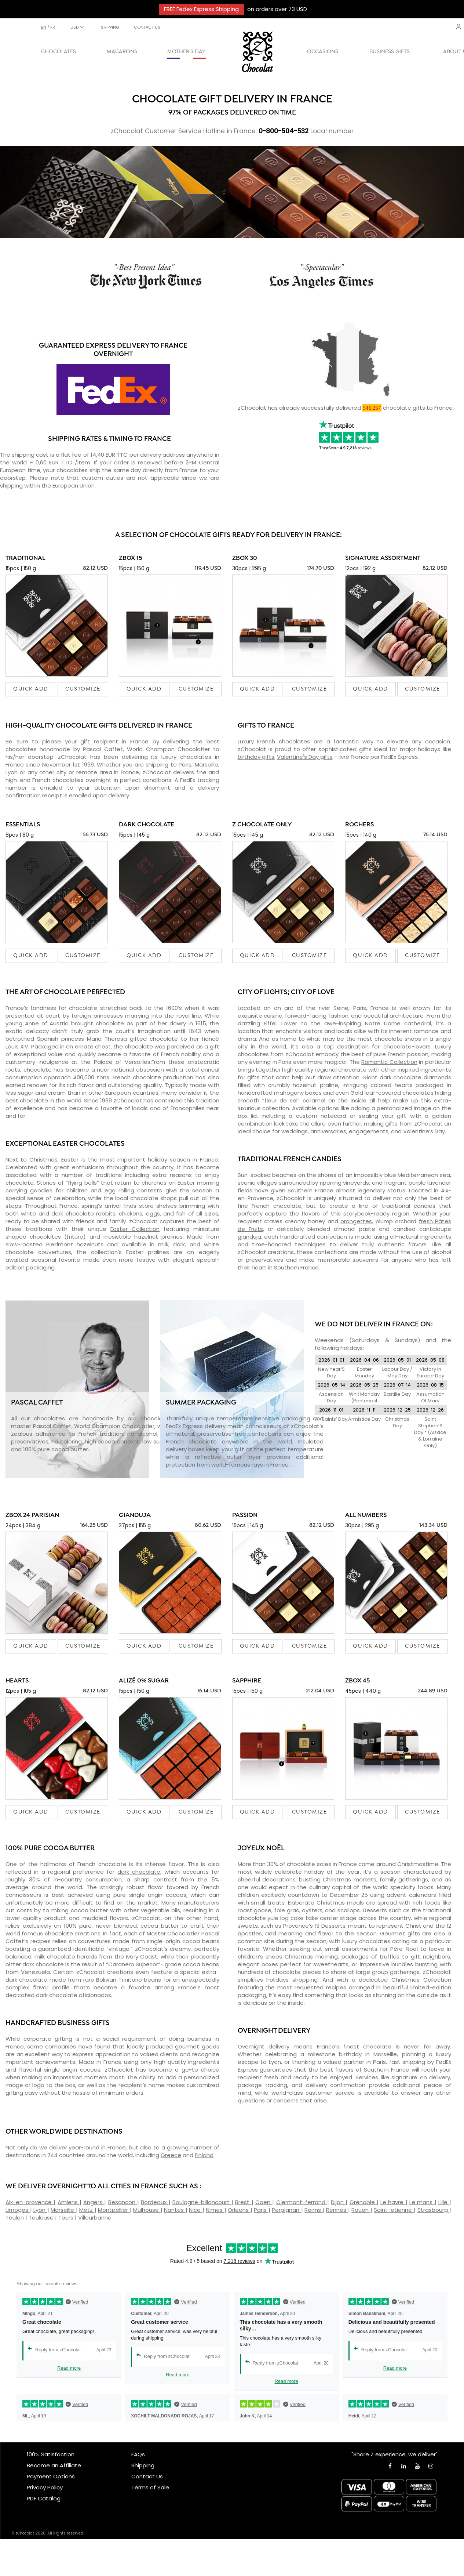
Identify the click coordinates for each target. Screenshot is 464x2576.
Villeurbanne (95, 2217)
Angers (93, 2202)
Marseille (63, 2210)
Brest (243, 2202)
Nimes (215, 2210)
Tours (66, 2217)
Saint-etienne (394, 2210)
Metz (87, 2210)
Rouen (360, 2210)
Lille (443, 2202)
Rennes (337, 2210)
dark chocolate (138, 1872)
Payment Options (51, 2476)
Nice (195, 2210)
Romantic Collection (389, 1062)
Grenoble (363, 2202)
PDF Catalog (44, 2498)
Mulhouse (147, 2210)
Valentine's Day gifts (305, 757)
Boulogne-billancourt (201, 2202)
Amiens (69, 2202)
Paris (261, 2210)
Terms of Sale (150, 2487)
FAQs (138, 2454)
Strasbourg (433, 2210)
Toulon (15, 2217)
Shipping (142, 2465)
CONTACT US (147, 27)
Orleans (239, 2210)
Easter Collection (135, 1229)
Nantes (175, 2210)
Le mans (422, 2202)
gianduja (249, 1236)
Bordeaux (154, 2202)
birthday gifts (256, 757)
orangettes (356, 1221)
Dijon (338, 2202)
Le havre (393, 2202)
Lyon (40, 2210)
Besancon (122, 2202)
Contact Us (147, 2476)
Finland (204, 2155)
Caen (263, 2202)
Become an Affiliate (54, 2465)
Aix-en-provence (30, 2202)
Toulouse (42, 2217)
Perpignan (286, 2210)
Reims (313, 2210)
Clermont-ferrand (301, 2202)
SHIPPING (110, 27)
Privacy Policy (45, 2487)
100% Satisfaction (50, 2454)
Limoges (18, 2210)
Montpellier (114, 2210)
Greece (171, 2155)
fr (52, 27)
